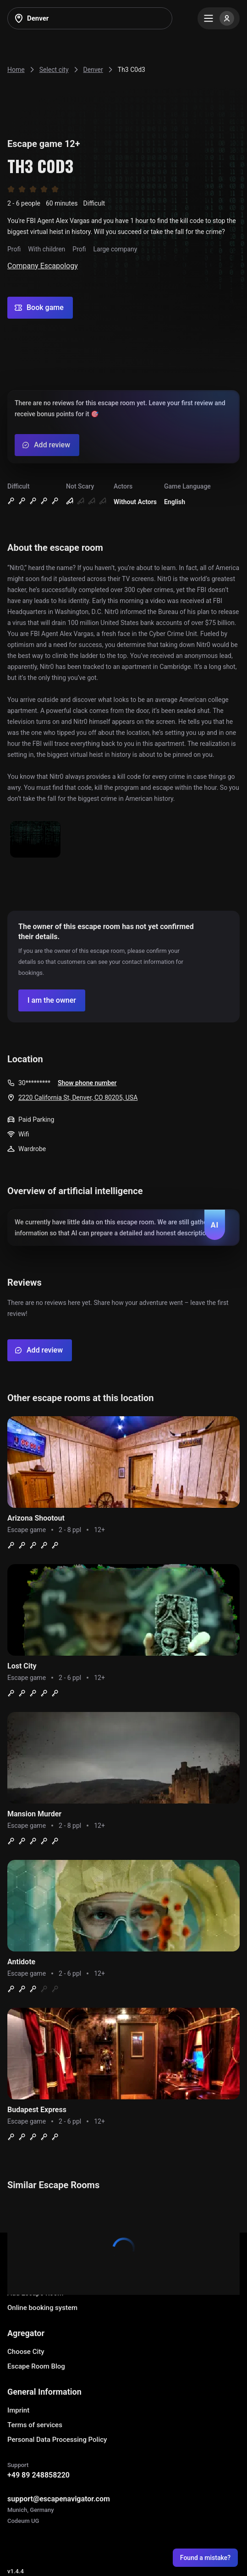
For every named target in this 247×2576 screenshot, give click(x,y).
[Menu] (219, 18)
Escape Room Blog (36, 2366)
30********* (34, 1083)
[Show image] (35, 840)
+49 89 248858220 (38, 2475)
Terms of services (34, 2425)
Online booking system (42, 2308)
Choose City (25, 2352)
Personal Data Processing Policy (57, 2439)
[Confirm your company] (51, 1000)
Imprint (18, 2410)
